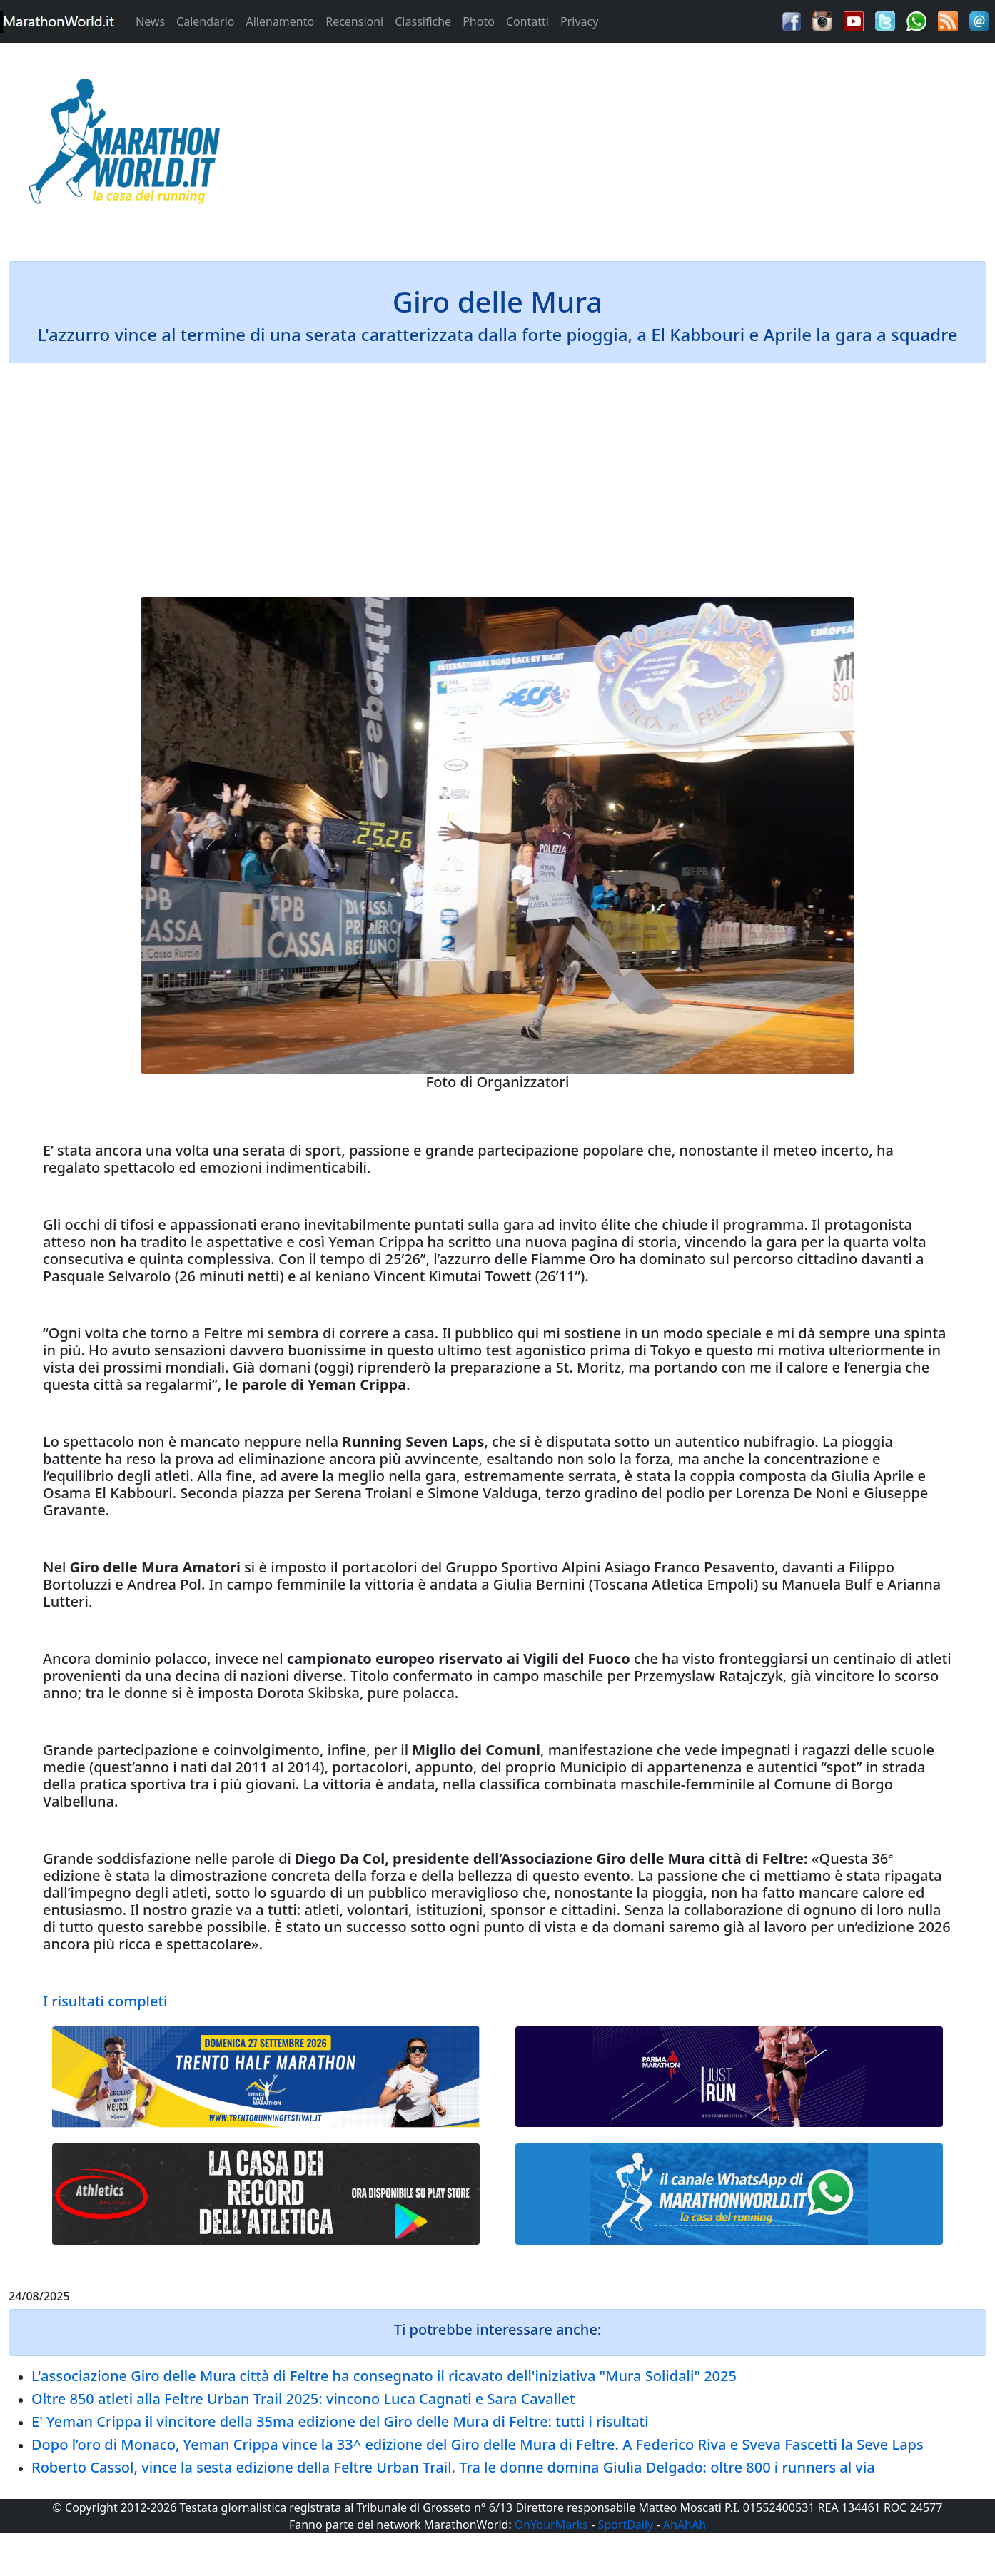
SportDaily (625, 2524)
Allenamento (280, 21)
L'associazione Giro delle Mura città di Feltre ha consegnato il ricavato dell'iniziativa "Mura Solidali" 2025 (384, 2375)
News (150, 21)
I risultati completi (105, 2001)
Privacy (579, 21)
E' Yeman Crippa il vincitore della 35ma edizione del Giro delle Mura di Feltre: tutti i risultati (340, 2421)
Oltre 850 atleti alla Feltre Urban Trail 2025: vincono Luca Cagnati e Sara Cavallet (303, 2398)
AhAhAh (684, 2524)
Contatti (527, 21)
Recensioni (354, 21)
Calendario (205, 21)
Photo (479, 21)
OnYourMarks (551, 2524)
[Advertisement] (622, 146)
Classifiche (423, 21)
